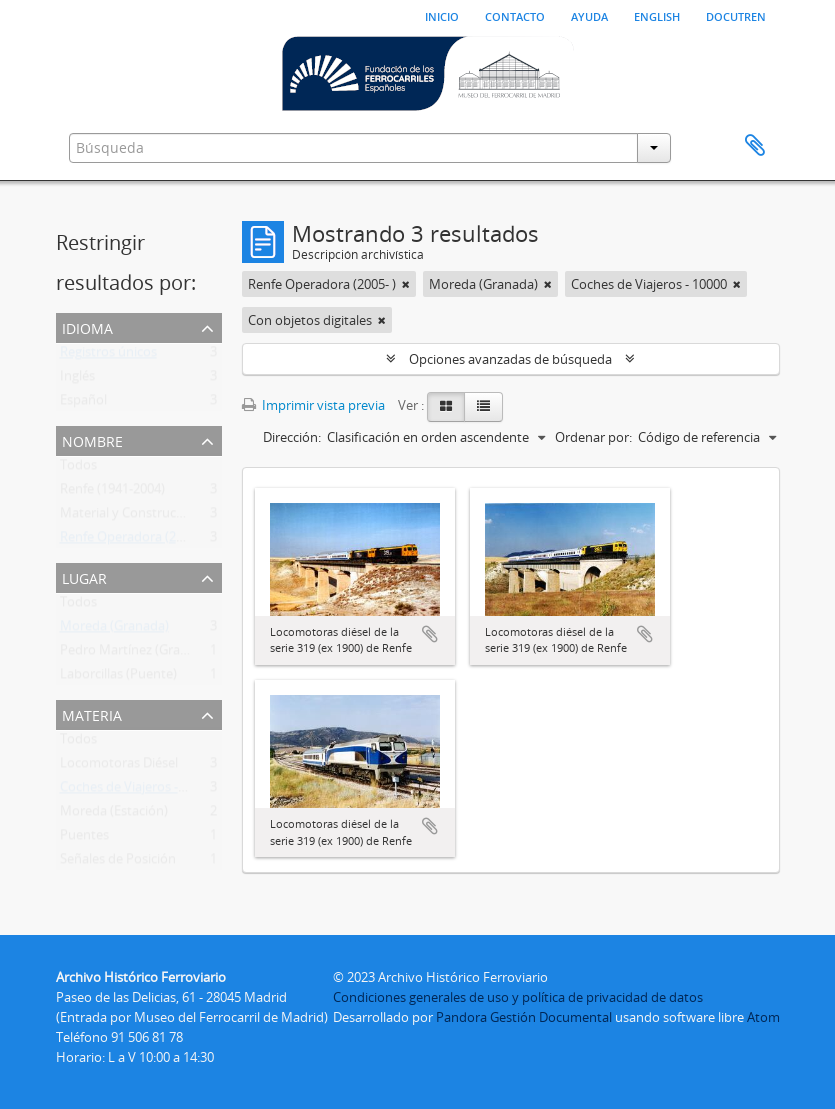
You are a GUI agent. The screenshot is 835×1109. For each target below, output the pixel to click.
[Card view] (446, 407)
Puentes (84, 839)
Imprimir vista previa (313, 405)
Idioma (87, 326)
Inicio (442, 15)
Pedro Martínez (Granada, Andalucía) (169, 654)
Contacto (515, 15)
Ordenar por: (593, 437)
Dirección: (292, 437)
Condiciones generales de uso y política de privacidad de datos (518, 997)
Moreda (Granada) (114, 630)
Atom (763, 1017)
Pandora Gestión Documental (524, 1017)
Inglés (77, 380)
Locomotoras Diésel (119, 767)
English (657, 15)
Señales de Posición (118, 863)
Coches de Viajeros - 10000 (138, 791)
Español (83, 404)
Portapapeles (755, 146)
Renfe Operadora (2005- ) (134, 541)
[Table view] (483, 407)
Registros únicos (108, 356)
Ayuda (589, 15)
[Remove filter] (406, 284)
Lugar (84, 576)
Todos (78, 469)
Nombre (92, 439)
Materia (92, 713)
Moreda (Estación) (114, 815)
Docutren (736, 15)
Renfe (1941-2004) (112, 493)
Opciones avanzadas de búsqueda (510, 359)
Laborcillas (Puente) (118, 678)
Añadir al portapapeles (430, 634)
